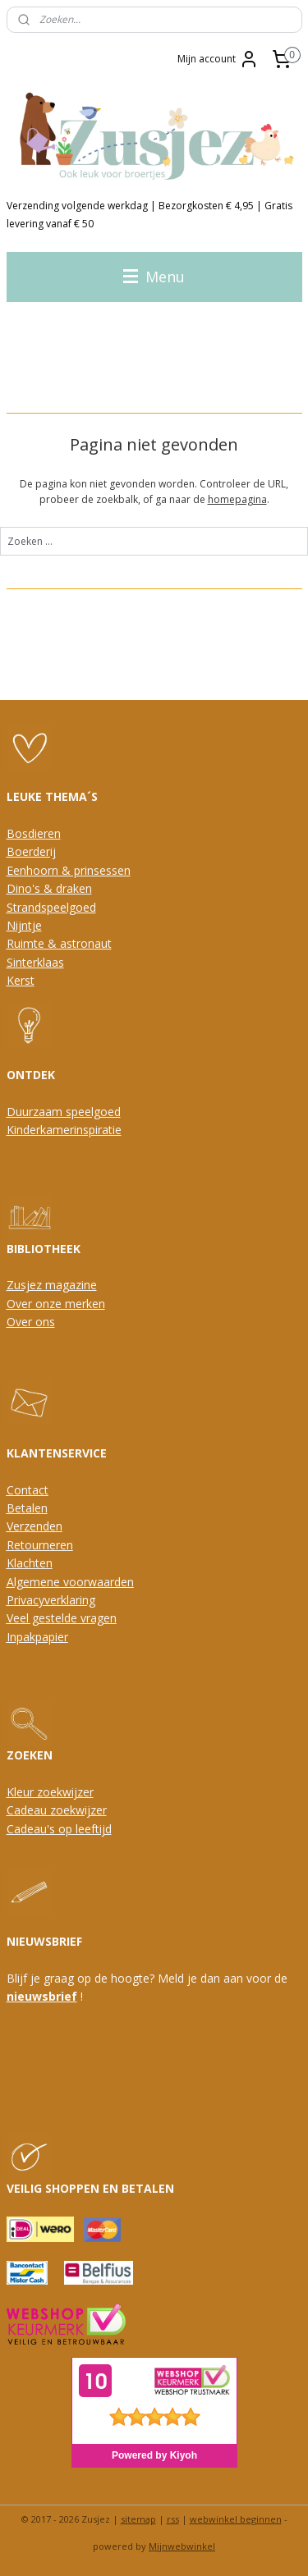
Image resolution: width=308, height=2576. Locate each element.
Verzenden (34, 1526)
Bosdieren (34, 833)
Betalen (27, 1508)
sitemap (138, 2519)
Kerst (20, 980)
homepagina (237, 499)
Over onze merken (56, 1303)
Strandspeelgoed (51, 907)
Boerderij (31, 851)
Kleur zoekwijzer (50, 1792)
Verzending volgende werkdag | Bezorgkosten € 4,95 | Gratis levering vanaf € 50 (149, 215)
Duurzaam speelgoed (64, 1111)
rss (173, 2519)
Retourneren (40, 1545)
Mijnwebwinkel (182, 2546)
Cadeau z (31, 1810)
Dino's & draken (49, 888)
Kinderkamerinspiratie (64, 1129)
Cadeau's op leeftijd (59, 1829)
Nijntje (24, 925)
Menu (154, 276)
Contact (27, 1490)
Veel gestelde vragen (62, 1618)
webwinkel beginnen (236, 2519)
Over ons (31, 1321)
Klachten (30, 1563)
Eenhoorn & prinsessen (69, 870)
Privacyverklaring (51, 1600)
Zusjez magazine (52, 1285)
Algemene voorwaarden (70, 1582)
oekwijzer (81, 1810)
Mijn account (218, 59)
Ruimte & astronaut (59, 943)
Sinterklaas (35, 962)
